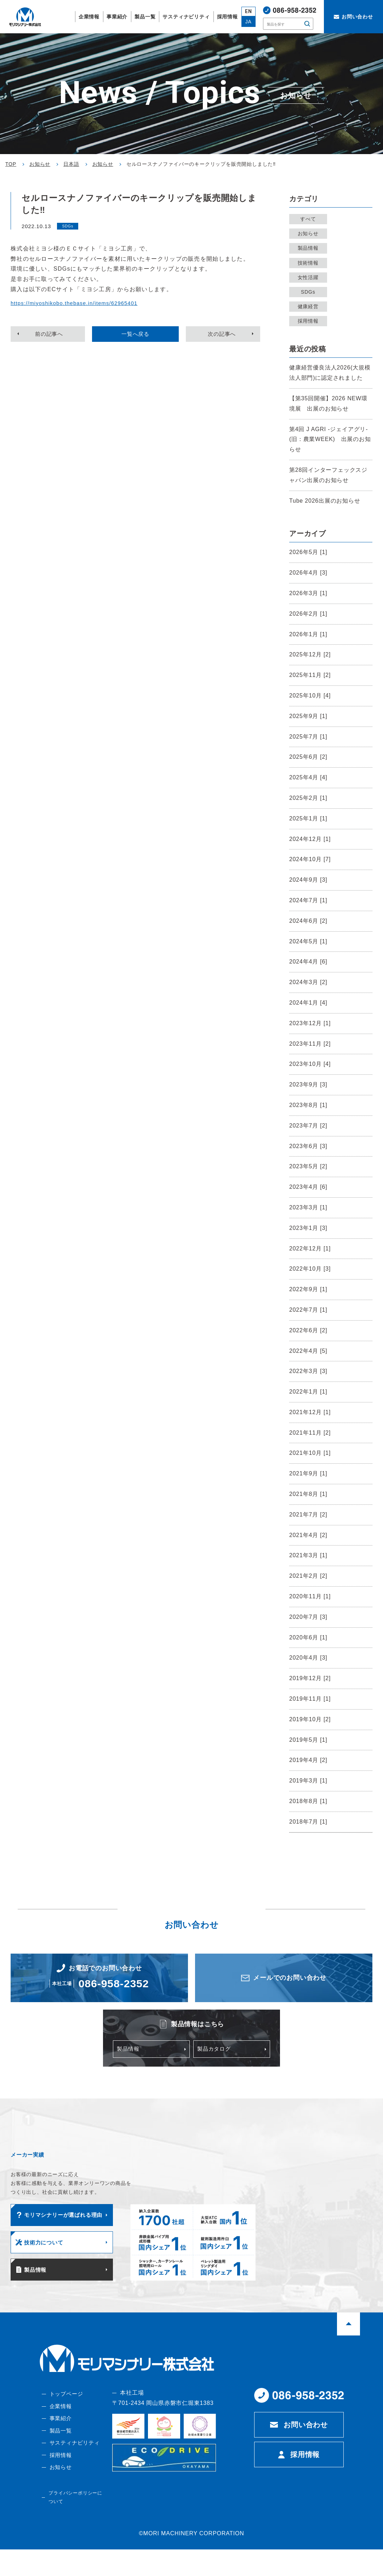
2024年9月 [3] (308, 880)
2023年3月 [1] (308, 1207)
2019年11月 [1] (310, 1699)
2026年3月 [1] (308, 593)
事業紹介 (59, 2443)
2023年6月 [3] (308, 1146)
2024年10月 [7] (310, 859)
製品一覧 (59, 2455)
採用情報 (310, 321)
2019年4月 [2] (308, 1760)
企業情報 (59, 2430)
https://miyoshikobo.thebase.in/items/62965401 (80, 303)
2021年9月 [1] (308, 1473)
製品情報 (310, 248)
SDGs (310, 292)
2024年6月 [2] (308, 921)
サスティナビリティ (74, 2468)
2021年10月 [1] (310, 1453)
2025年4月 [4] (308, 777)
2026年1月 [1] (308, 634)
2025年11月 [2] (310, 675)
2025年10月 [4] (310, 696)
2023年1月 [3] (308, 1228)
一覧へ (135, 335)
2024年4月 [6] (308, 962)
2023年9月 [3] (308, 1084)
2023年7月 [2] (308, 1126)
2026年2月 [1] (308, 614)
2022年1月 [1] (308, 1392)
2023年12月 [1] (310, 1023)
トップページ (65, 2416)
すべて (310, 219)
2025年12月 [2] (310, 654)
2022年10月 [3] (310, 1269)
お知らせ (310, 233)
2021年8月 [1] (308, 1494)
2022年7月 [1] (308, 1310)
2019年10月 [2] (310, 1719)
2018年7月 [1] (308, 1822)
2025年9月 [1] (308, 716)
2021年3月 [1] (308, 1555)
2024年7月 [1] (308, 900)
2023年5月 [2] (308, 1166)
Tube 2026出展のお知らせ (324, 501)
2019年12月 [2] (310, 1678)
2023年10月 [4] (310, 1064)
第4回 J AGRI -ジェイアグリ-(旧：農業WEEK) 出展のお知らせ (330, 439)
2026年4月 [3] (308, 573)
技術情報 (310, 263)
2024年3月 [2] (308, 982)
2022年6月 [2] (308, 1330)
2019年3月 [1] (308, 1781)
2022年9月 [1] (308, 1289)
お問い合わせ (306, 2447)
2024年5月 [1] (308, 941)
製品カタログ (215, 2060)
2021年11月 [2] (310, 1433)
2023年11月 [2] (310, 1044)
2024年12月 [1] (310, 839)
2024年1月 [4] (308, 1003)
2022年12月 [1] (310, 1248)
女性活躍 (310, 277)
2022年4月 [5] (308, 1351)
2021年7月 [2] (308, 1515)
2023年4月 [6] (308, 1187)
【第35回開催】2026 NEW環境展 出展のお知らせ (328, 403)
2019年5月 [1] (308, 1740)
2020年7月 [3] (308, 1617)
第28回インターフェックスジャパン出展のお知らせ (328, 475)
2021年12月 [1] (310, 1412)
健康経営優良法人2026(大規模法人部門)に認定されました (330, 373)
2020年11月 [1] (310, 1596)
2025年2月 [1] (308, 798)
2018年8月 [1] (308, 1801)
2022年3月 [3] (308, 1371)
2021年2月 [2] (308, 1576)
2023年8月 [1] (308, 1105)
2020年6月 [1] (308, 1637)
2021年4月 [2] (308, 1535)
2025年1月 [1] (308, 818)
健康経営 (310, 306)
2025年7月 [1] (308, 737)
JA (248, 21)
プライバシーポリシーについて (74, 2524)
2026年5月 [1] (308, 552)
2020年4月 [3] (308, 1658)
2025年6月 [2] (308, 757)
